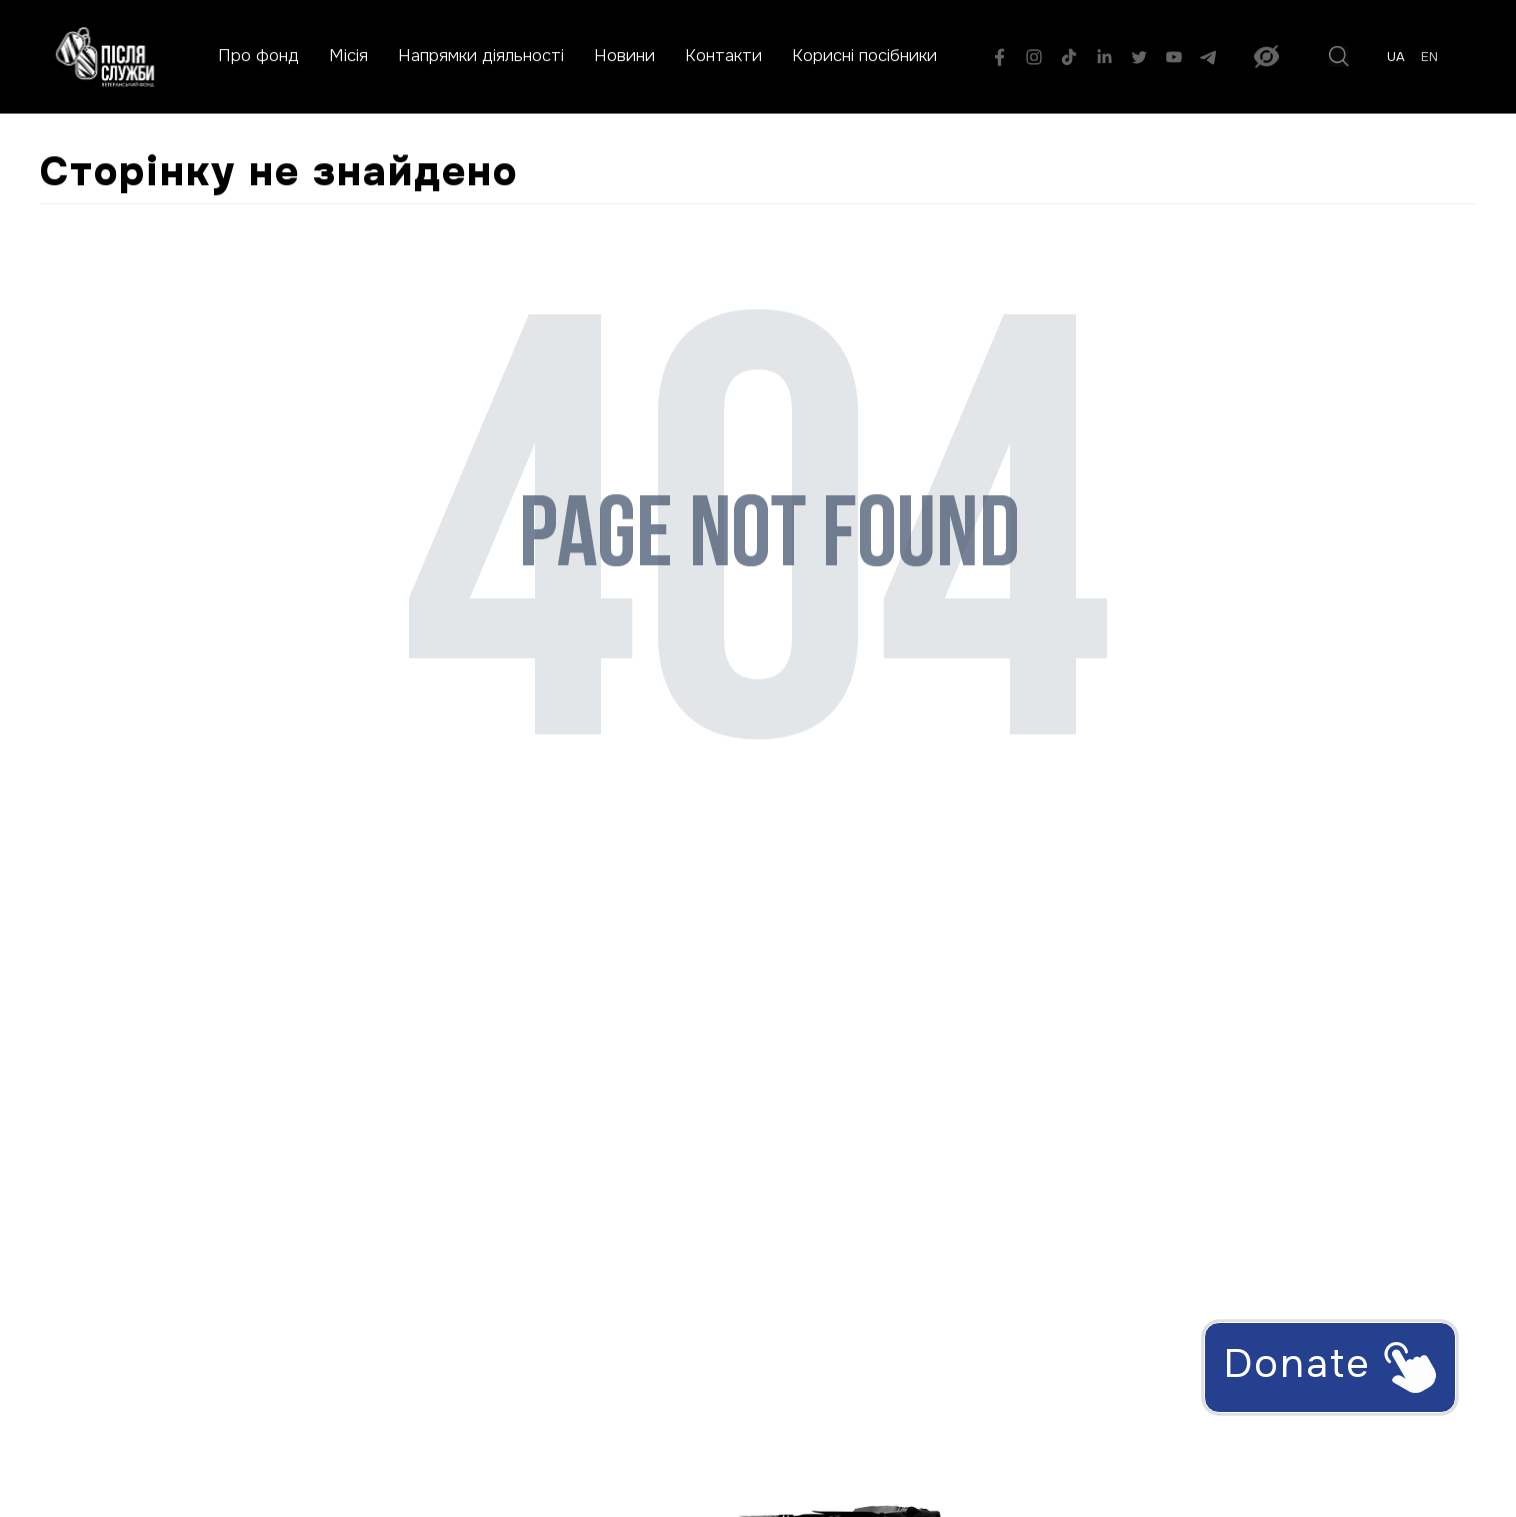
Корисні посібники (864, 55)
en (1429, 57)
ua (1396, 57)
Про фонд (258, 55)
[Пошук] (1339, 56)
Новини (624, 55)
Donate (1330, 1365)
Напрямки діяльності (481, 55)
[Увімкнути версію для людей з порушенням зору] (1266, 56)
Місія (348, 55)
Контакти (723, 55)
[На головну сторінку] (105, 56)
